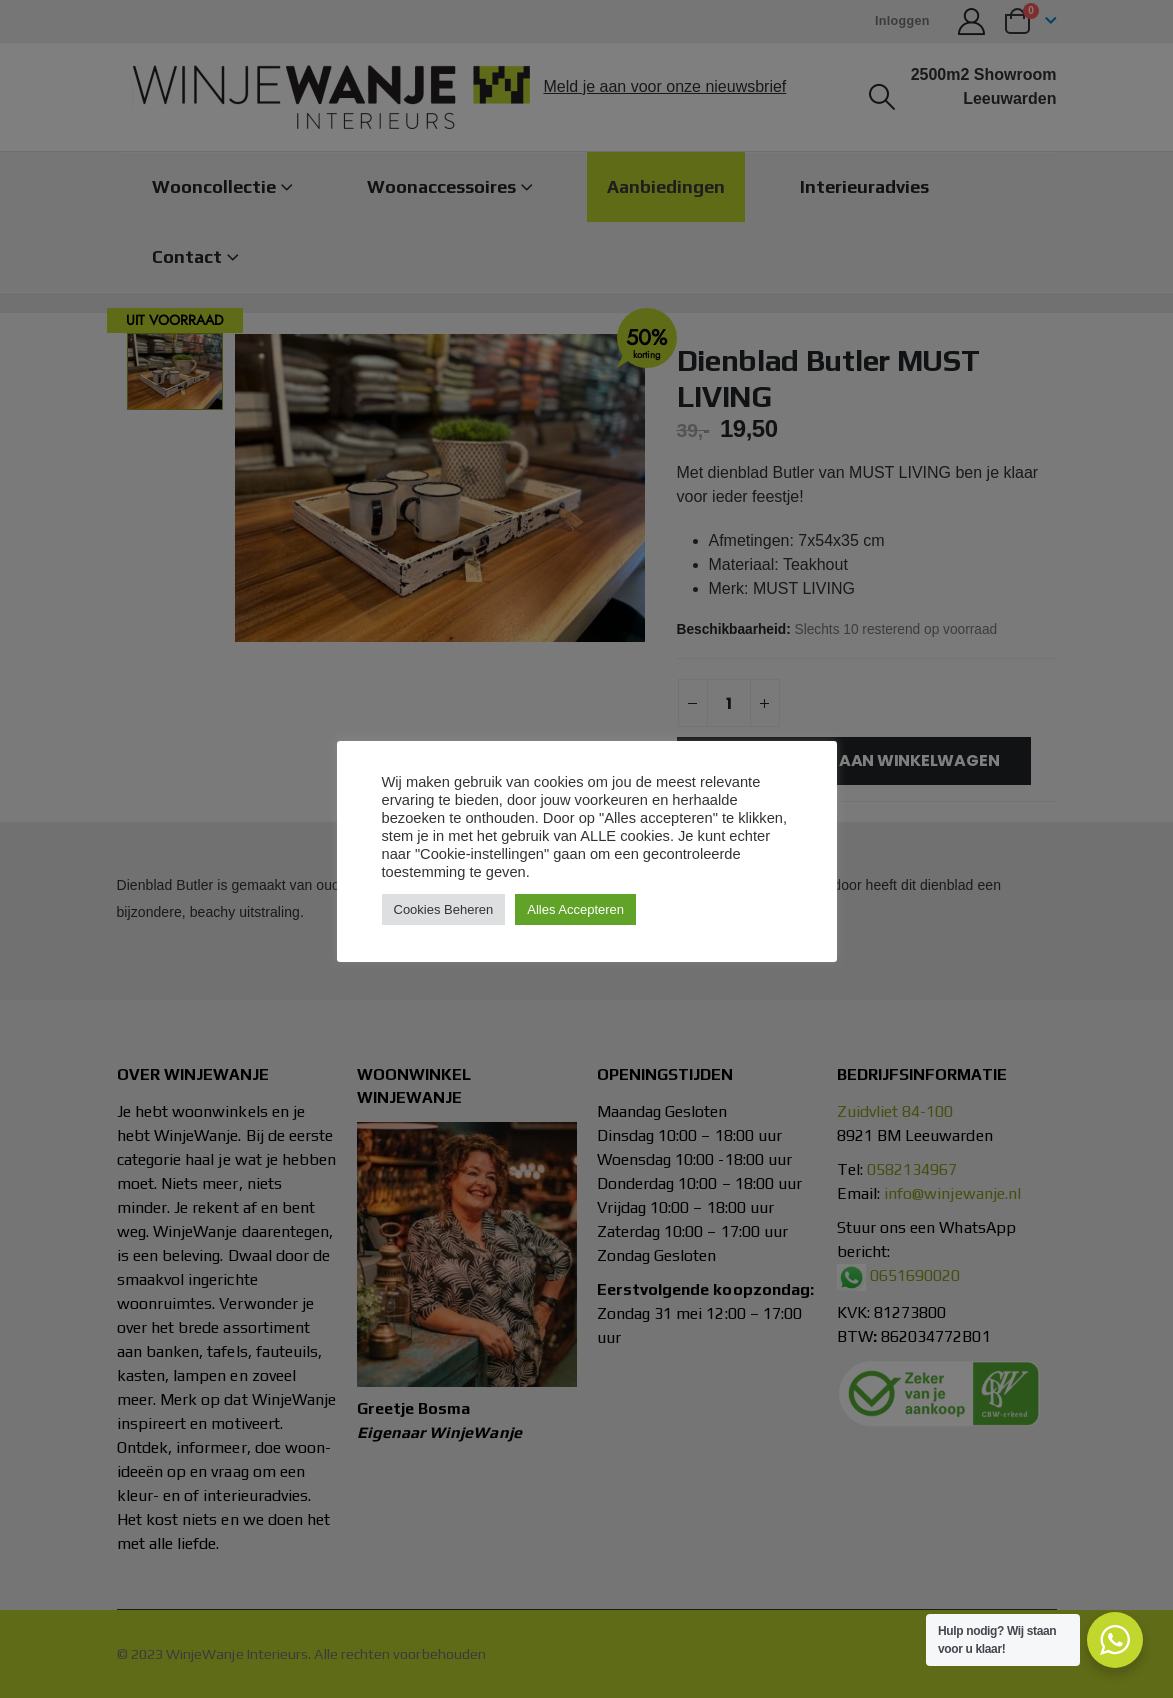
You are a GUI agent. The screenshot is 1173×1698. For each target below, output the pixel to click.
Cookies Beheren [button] (444, 909)
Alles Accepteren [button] (575, 909)
